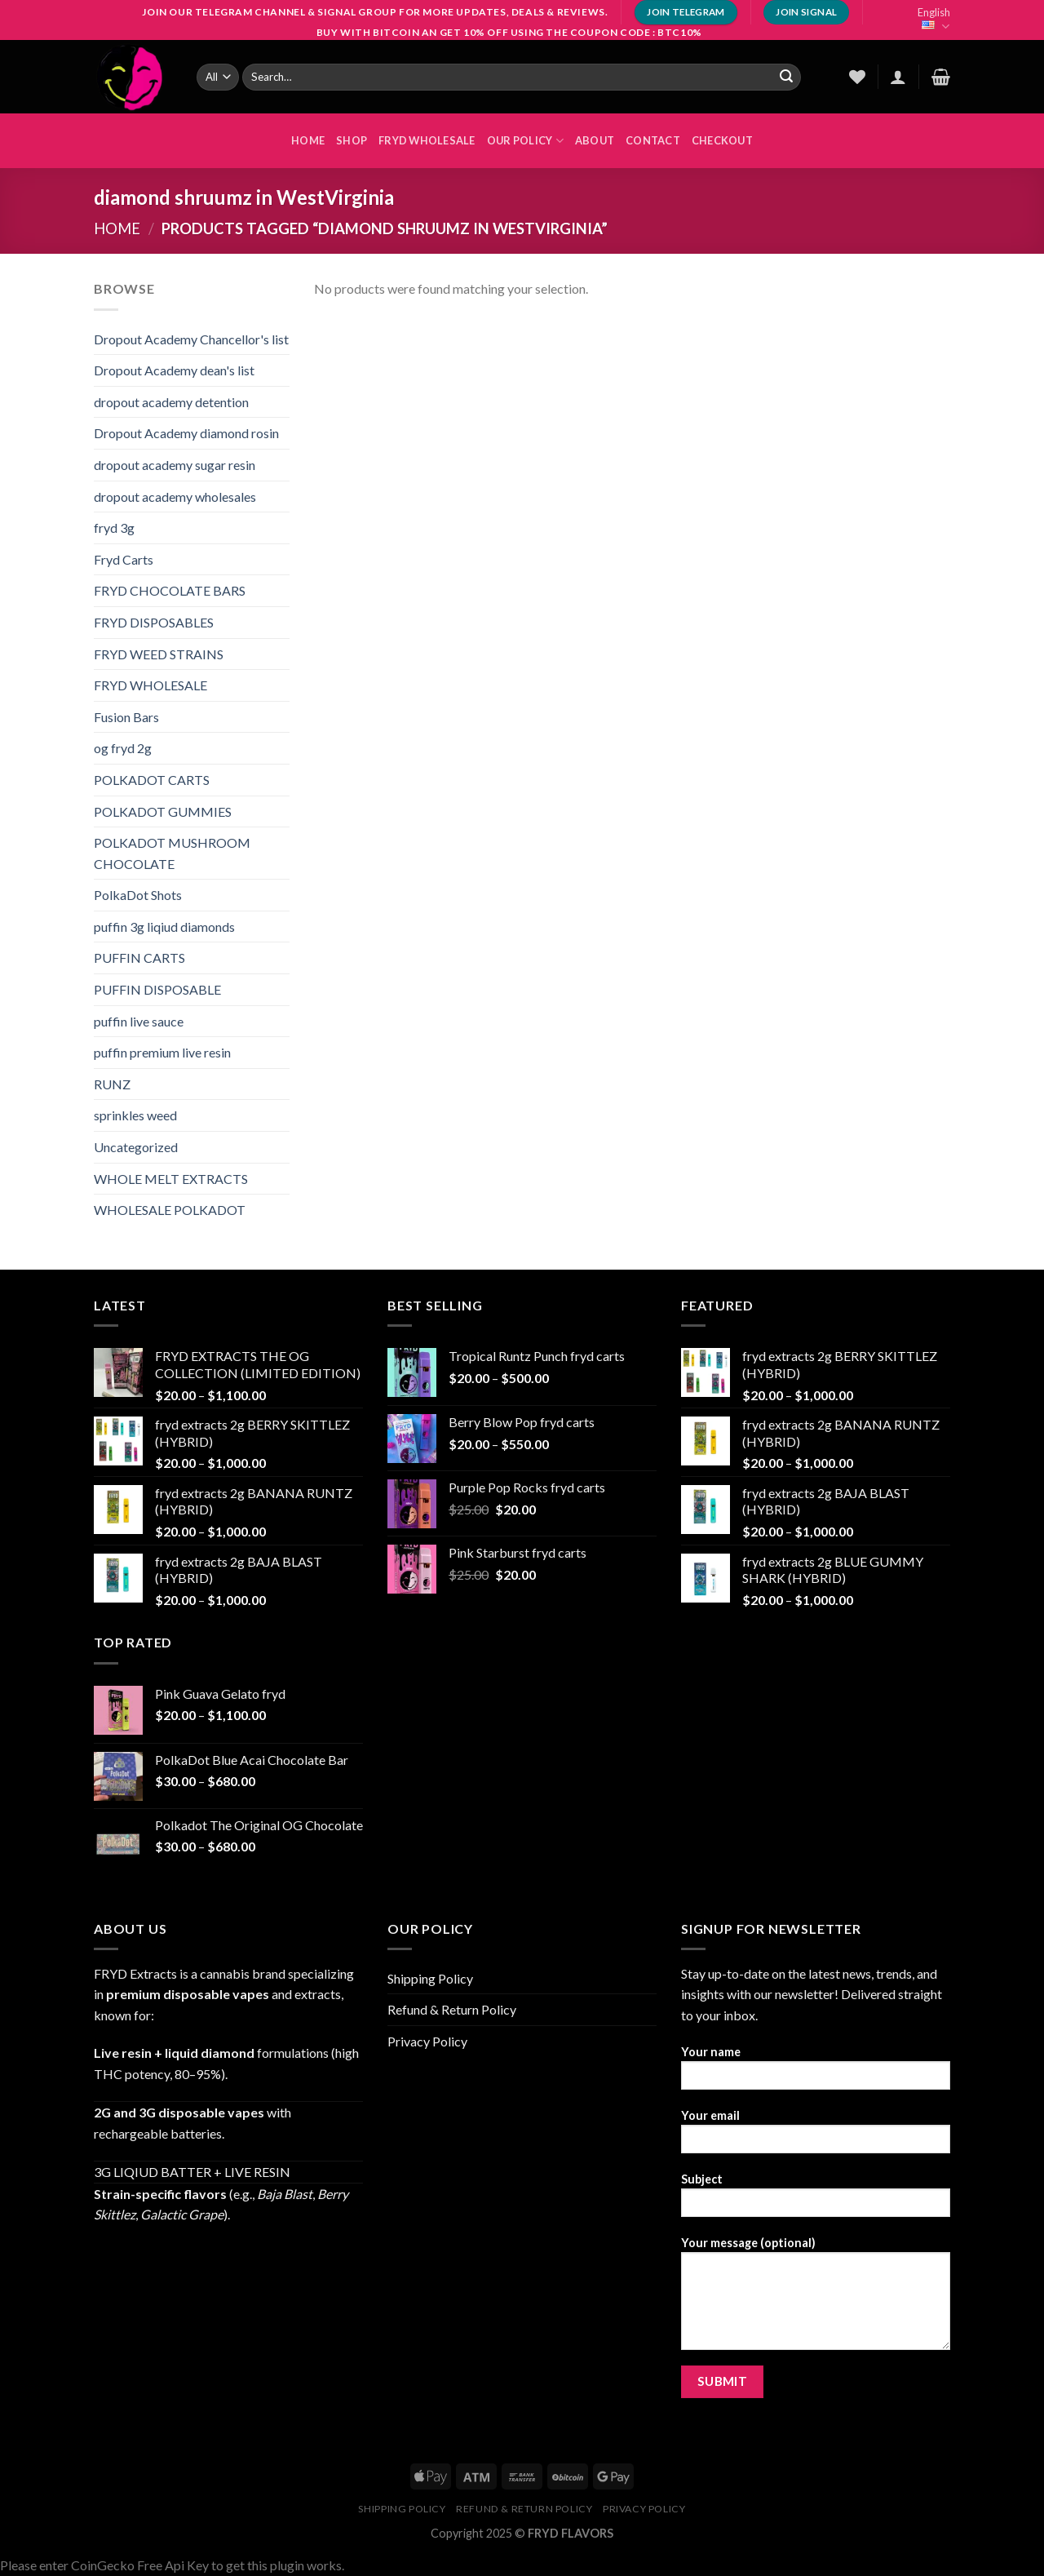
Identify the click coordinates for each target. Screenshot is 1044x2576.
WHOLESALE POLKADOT (170, 1209)
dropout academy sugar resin (174, 464)
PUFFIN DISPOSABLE (157, 989)
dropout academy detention (171, 402)
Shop (351, 140)
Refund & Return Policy (451, 2009)
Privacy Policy (427, 2041)
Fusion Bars (126, 717)
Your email (815, 2136)
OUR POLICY (525, 141)
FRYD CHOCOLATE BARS (170, 590)
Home (117, 228)
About (594, 140)
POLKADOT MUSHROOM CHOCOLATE (172, 853)
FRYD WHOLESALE (427, 140)
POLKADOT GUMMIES (163, 811)
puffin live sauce (139, 1021)
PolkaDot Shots (138, 894)
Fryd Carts (123, 559)
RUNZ (112, 1084)
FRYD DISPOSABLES (154, 622)
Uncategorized (136, 1147)
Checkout (722, 140)
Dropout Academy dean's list (174, 370)
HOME (308, 140)
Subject (815, 2200)
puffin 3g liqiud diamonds (164, 926)
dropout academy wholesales (175, 496)
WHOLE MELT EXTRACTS (171, 1178)
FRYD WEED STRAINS (158, 654)
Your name (815, 2073)
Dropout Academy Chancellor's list (191, 339)
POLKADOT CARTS (152, 779)
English (934, 20)
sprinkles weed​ (135, 1115)
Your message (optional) (815, 2298)
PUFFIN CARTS (139, 957)
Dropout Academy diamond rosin (186, 433)
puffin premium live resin (162, 1052)
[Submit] (786, 77)
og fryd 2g (123, 748)
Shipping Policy (430, 1978)
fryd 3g (114, 527)
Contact (653, 140)
